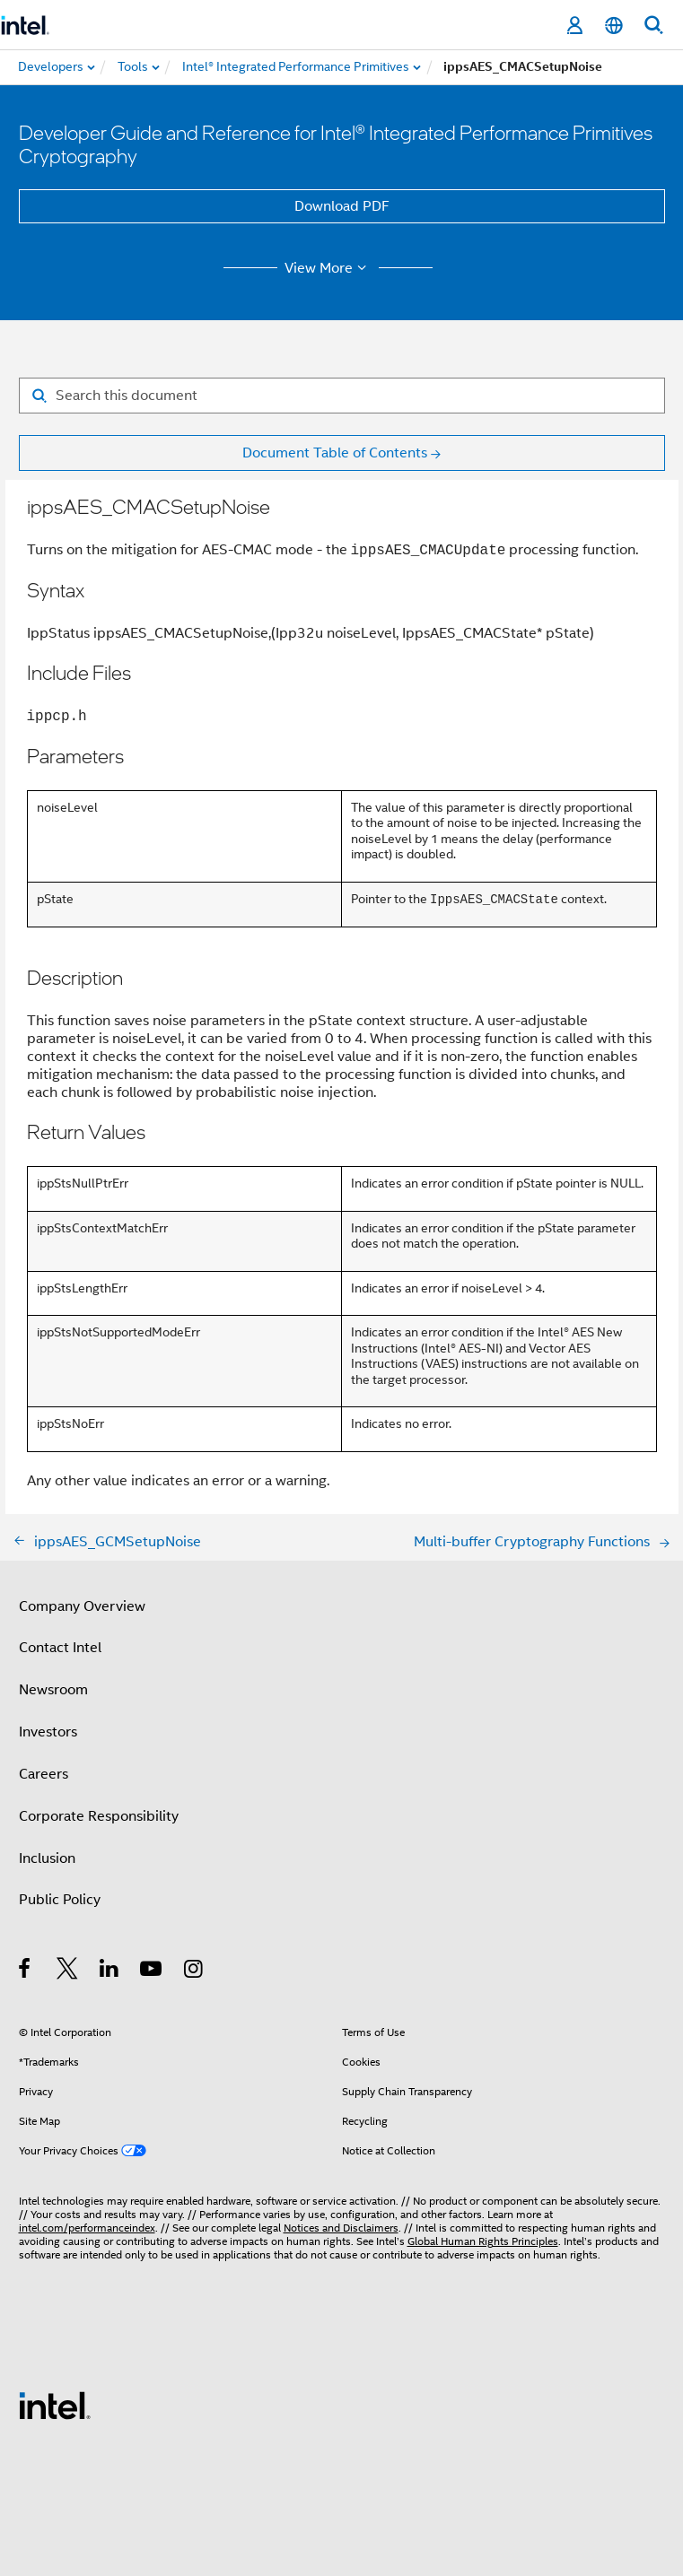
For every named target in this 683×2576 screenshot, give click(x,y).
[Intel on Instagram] (194, 1971)
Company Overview (82, 1606)
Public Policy (60, 1900)
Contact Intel (60, 1648)
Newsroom (53, 1690)
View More (328, 268)
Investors (48, 1732)
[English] (613, 25)
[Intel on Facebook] (25, 1971)
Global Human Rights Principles (482, 2241)
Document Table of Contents (334, 453)
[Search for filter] (342, 395)
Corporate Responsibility (99, 1816)
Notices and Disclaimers (341, 2227)
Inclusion (47, 1858)
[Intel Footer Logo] (55, 2405)
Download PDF (342, 206)
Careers (43, 1774)
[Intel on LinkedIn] (110, 1971)
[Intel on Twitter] (68, 1971)
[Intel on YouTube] (152, 1971)
